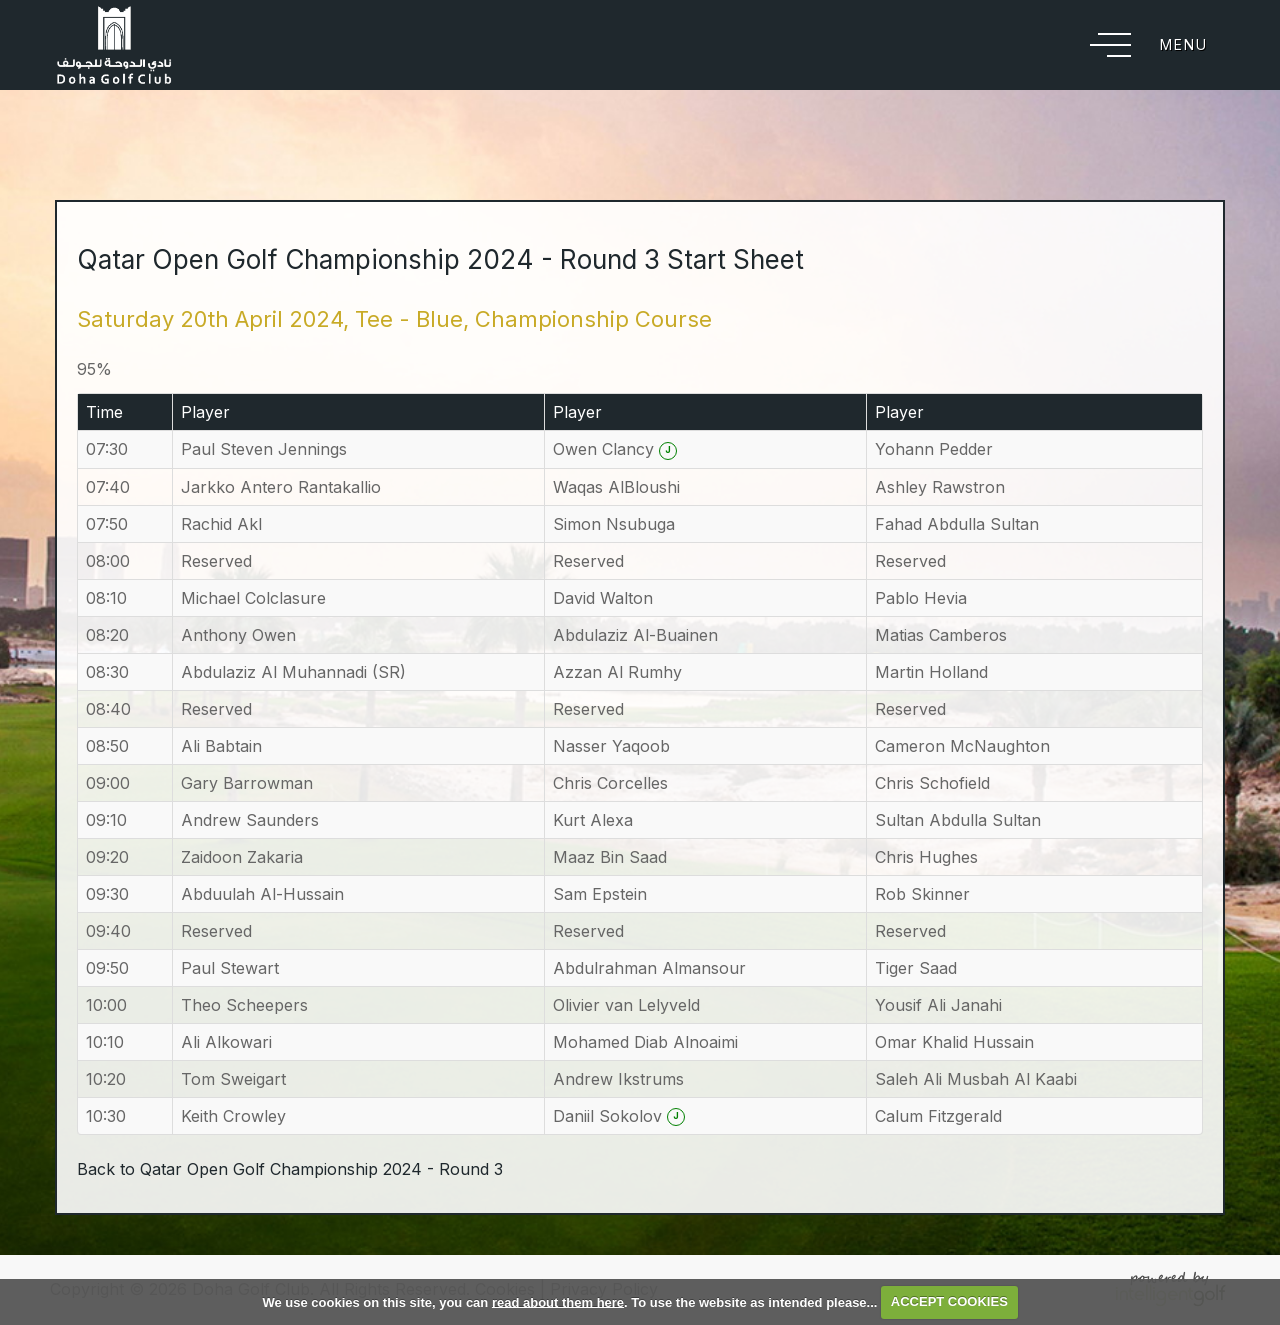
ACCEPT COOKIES (949, 1301)
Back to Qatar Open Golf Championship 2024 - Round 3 (290, 1169)
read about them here (558, 1301)
